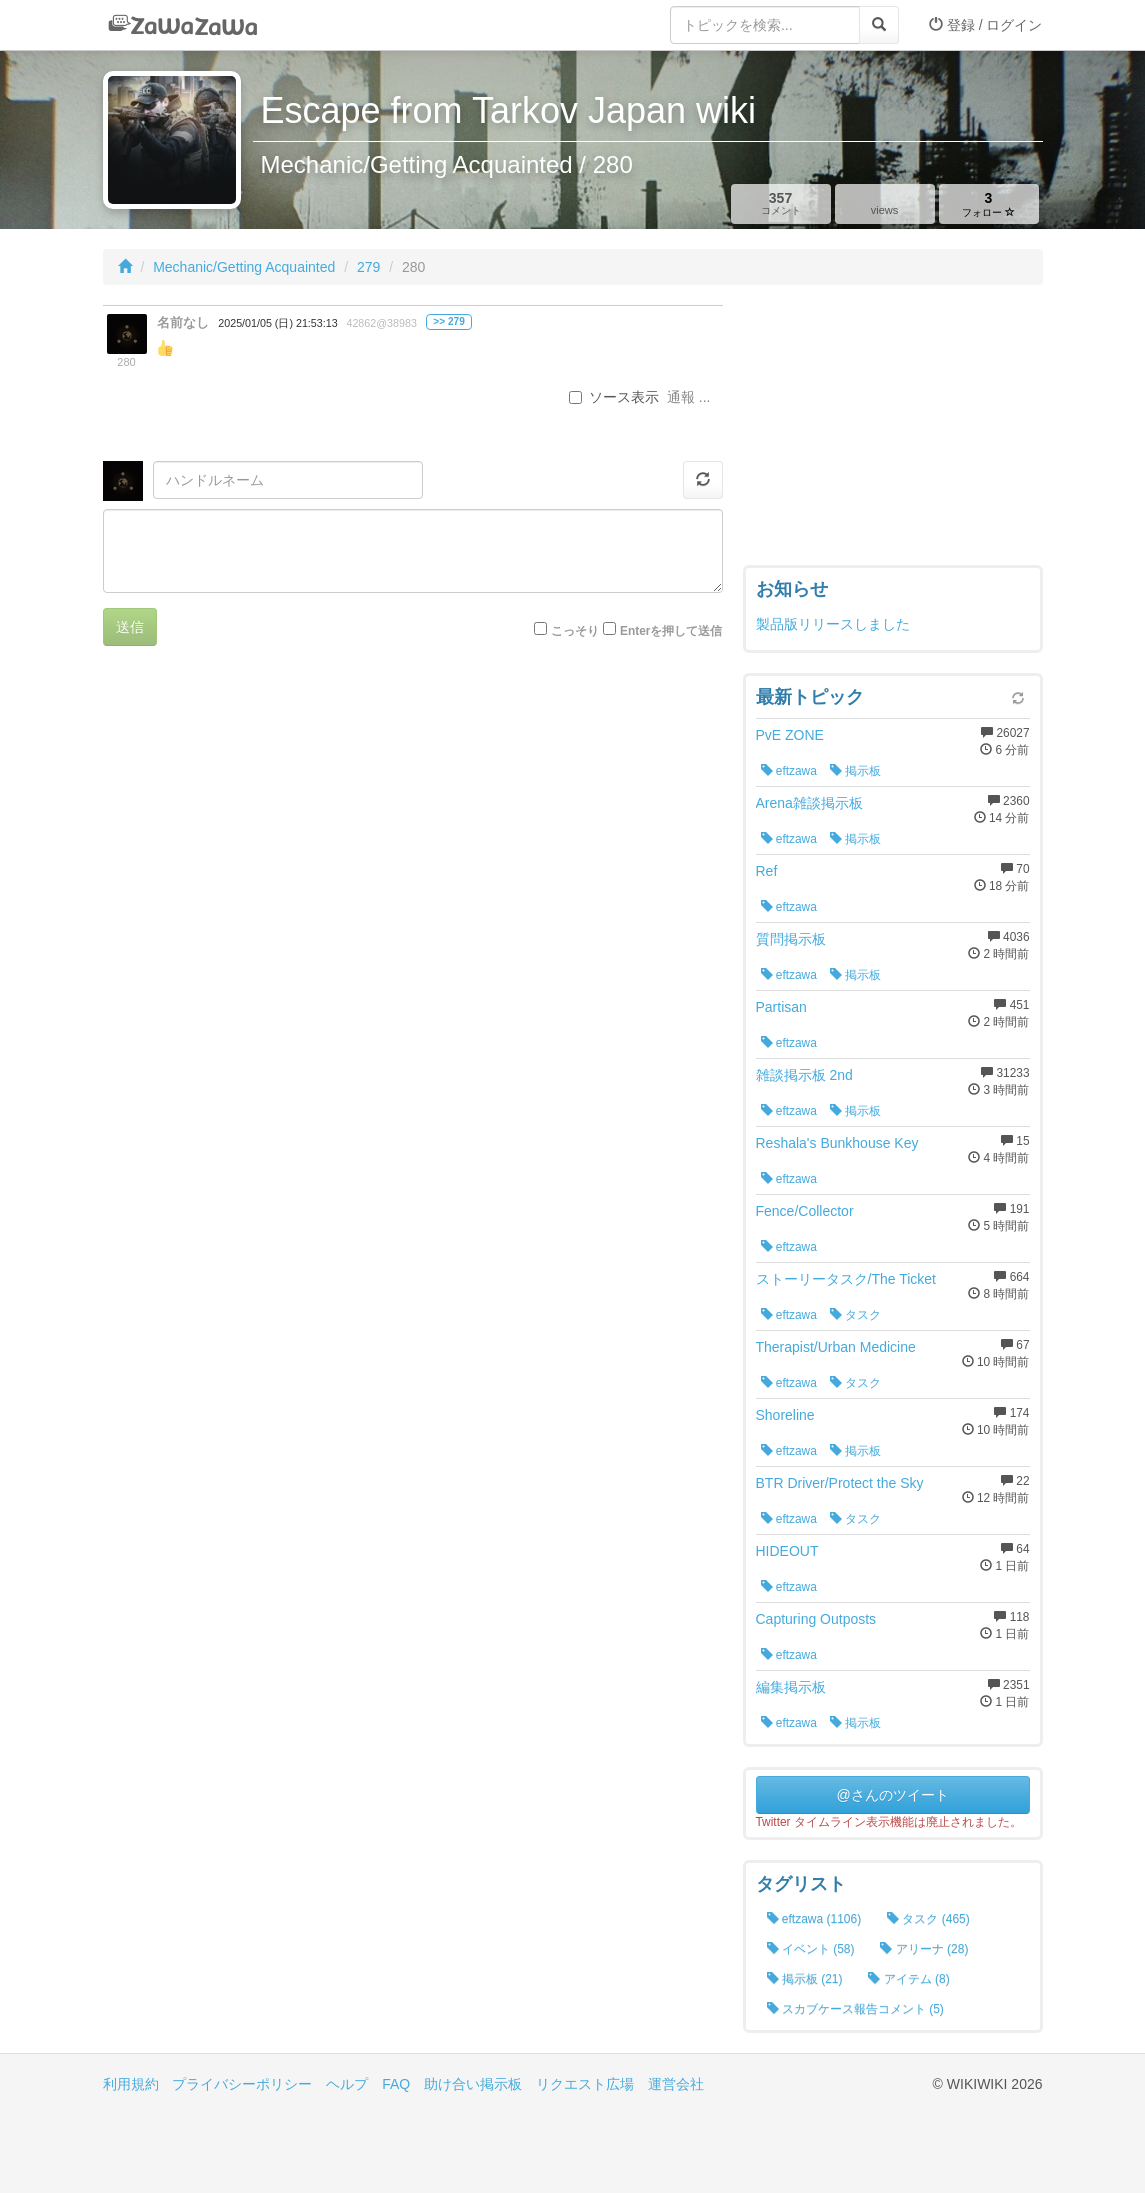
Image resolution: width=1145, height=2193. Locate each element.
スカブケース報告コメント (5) (855, 2009)
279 (368, 267)
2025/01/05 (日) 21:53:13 (277, 323)
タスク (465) (928, 1919)
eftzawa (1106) (814, 1919)
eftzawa (789, 771)
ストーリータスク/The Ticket (846, 1279)
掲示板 (855, 771)
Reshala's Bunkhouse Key (837, 1143)
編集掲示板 (791, 1687)
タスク (855, 1315)
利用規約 (131, 2084)
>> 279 (448, 321)
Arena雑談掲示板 (809, 803)
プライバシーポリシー (242, 2084)
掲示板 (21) (805, 1979)
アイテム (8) (908, 1979)
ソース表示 (614, 397)
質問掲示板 (791, 939)
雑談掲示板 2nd (804, 1075)
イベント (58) (811, 1949)
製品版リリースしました (833, 624)
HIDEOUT (787, 1551)
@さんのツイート (892, 1795)
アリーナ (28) (924, 1949)
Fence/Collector (805, 1211)
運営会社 (676, 2084)
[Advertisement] (893, 430)
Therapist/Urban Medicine (836, 1347)
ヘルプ (347, 2084)
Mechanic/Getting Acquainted (244, 267)
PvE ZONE (790, 735)
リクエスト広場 (585, 2084)
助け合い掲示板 (473, 2084)
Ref (767, 871)
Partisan (781, 1007)
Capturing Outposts (816, 1619)
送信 (130, 627)
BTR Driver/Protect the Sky (840, 1483)
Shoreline (785, 1415)
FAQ (396, 2084)
